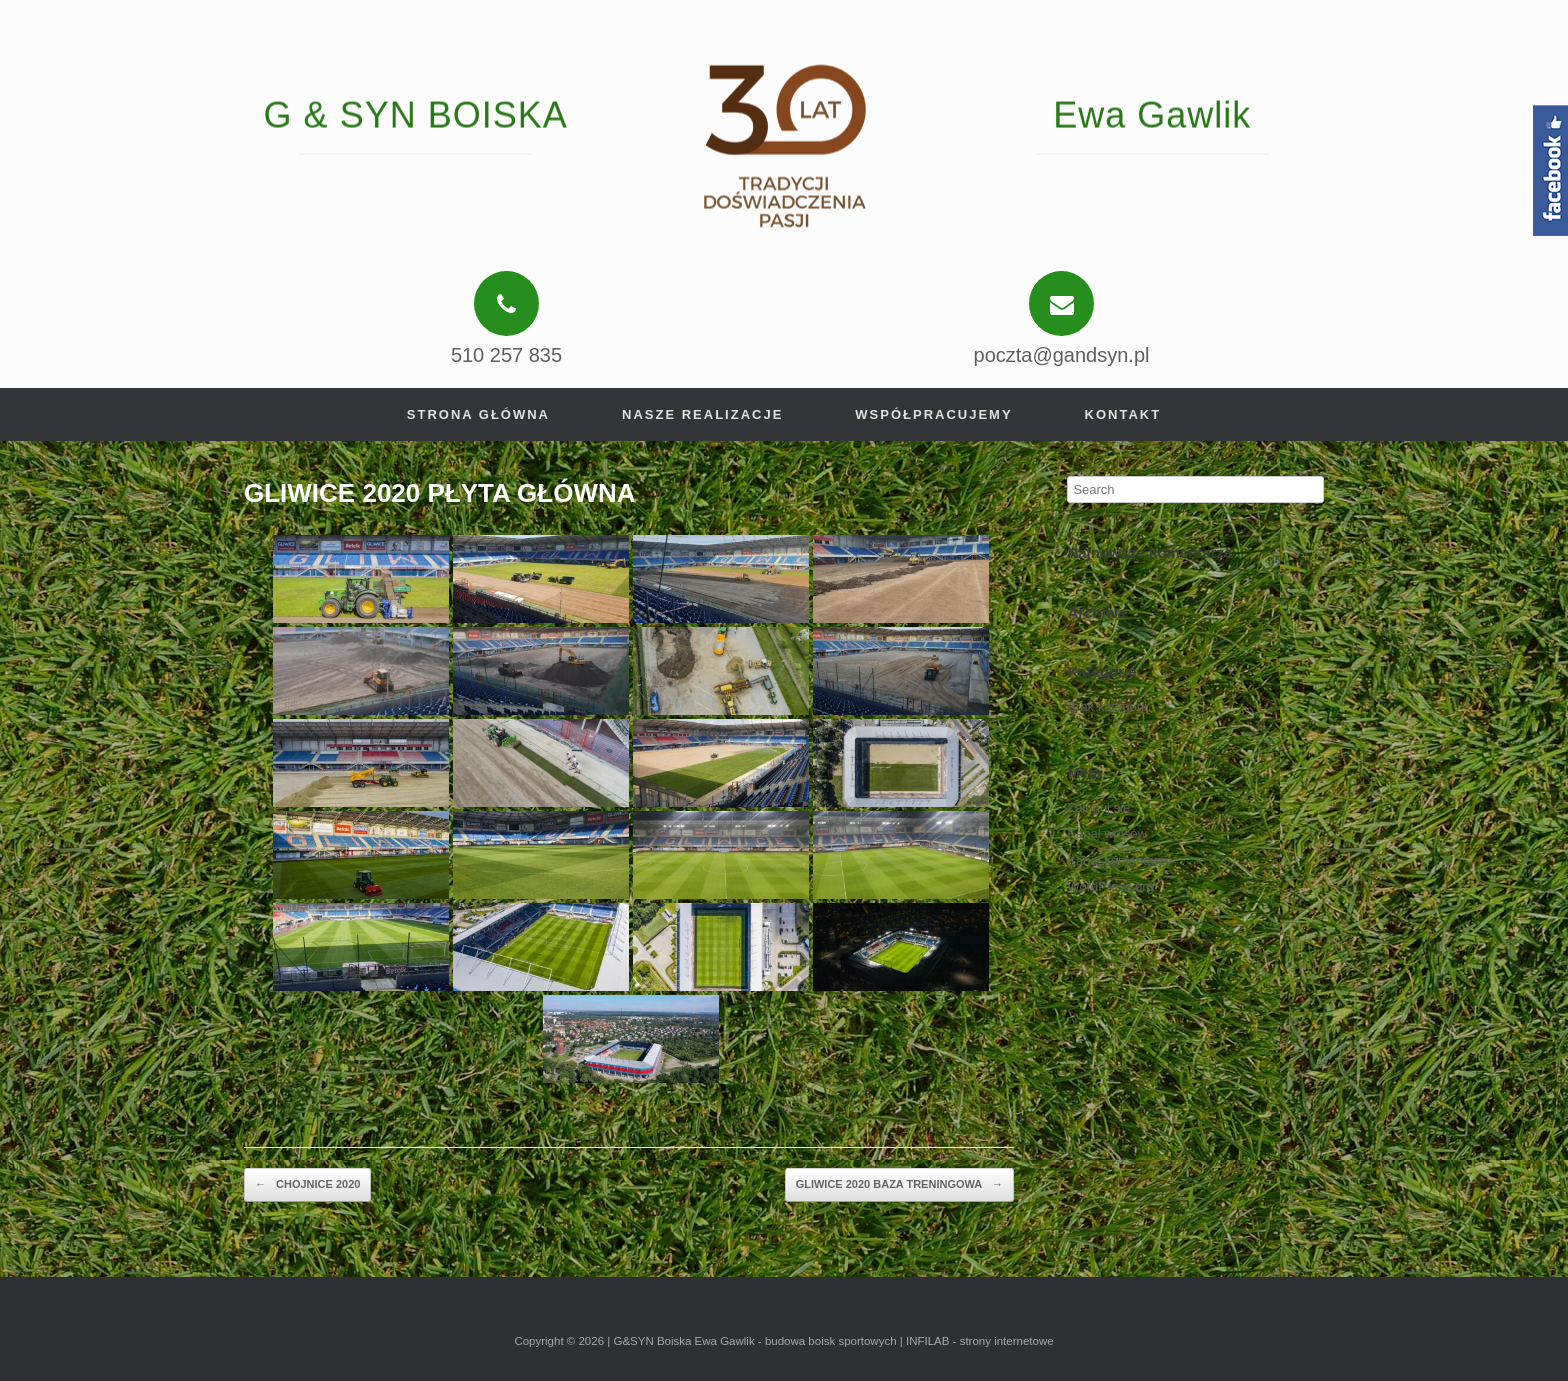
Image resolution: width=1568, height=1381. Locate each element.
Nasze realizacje (702, 414)
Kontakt (1123, 414)
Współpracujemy (933, 414)
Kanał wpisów (1107, 833)
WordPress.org (1110, 886)
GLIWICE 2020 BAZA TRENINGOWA (899, 1185)
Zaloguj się (1098, 807)
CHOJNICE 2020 (307, 1185)
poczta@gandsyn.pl (1062, 355)
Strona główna (478, 414)
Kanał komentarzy (1119, 860)
